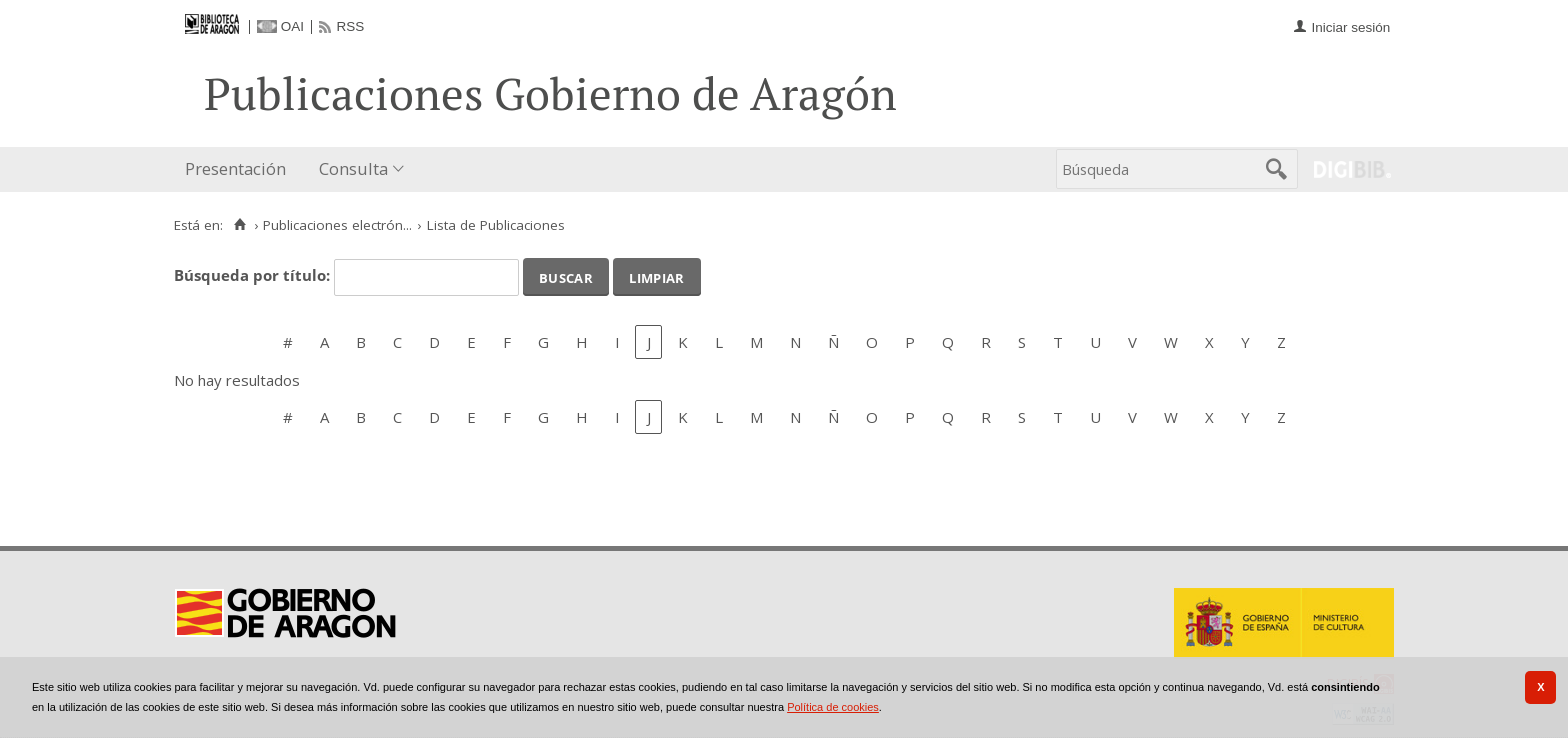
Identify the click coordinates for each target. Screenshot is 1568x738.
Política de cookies (833, 707)
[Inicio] (239, 225)
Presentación (235, 168)
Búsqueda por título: (254, 275)
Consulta (353, 168)
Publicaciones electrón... (337, 225)
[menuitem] (240, 169)
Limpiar (656, 276)
